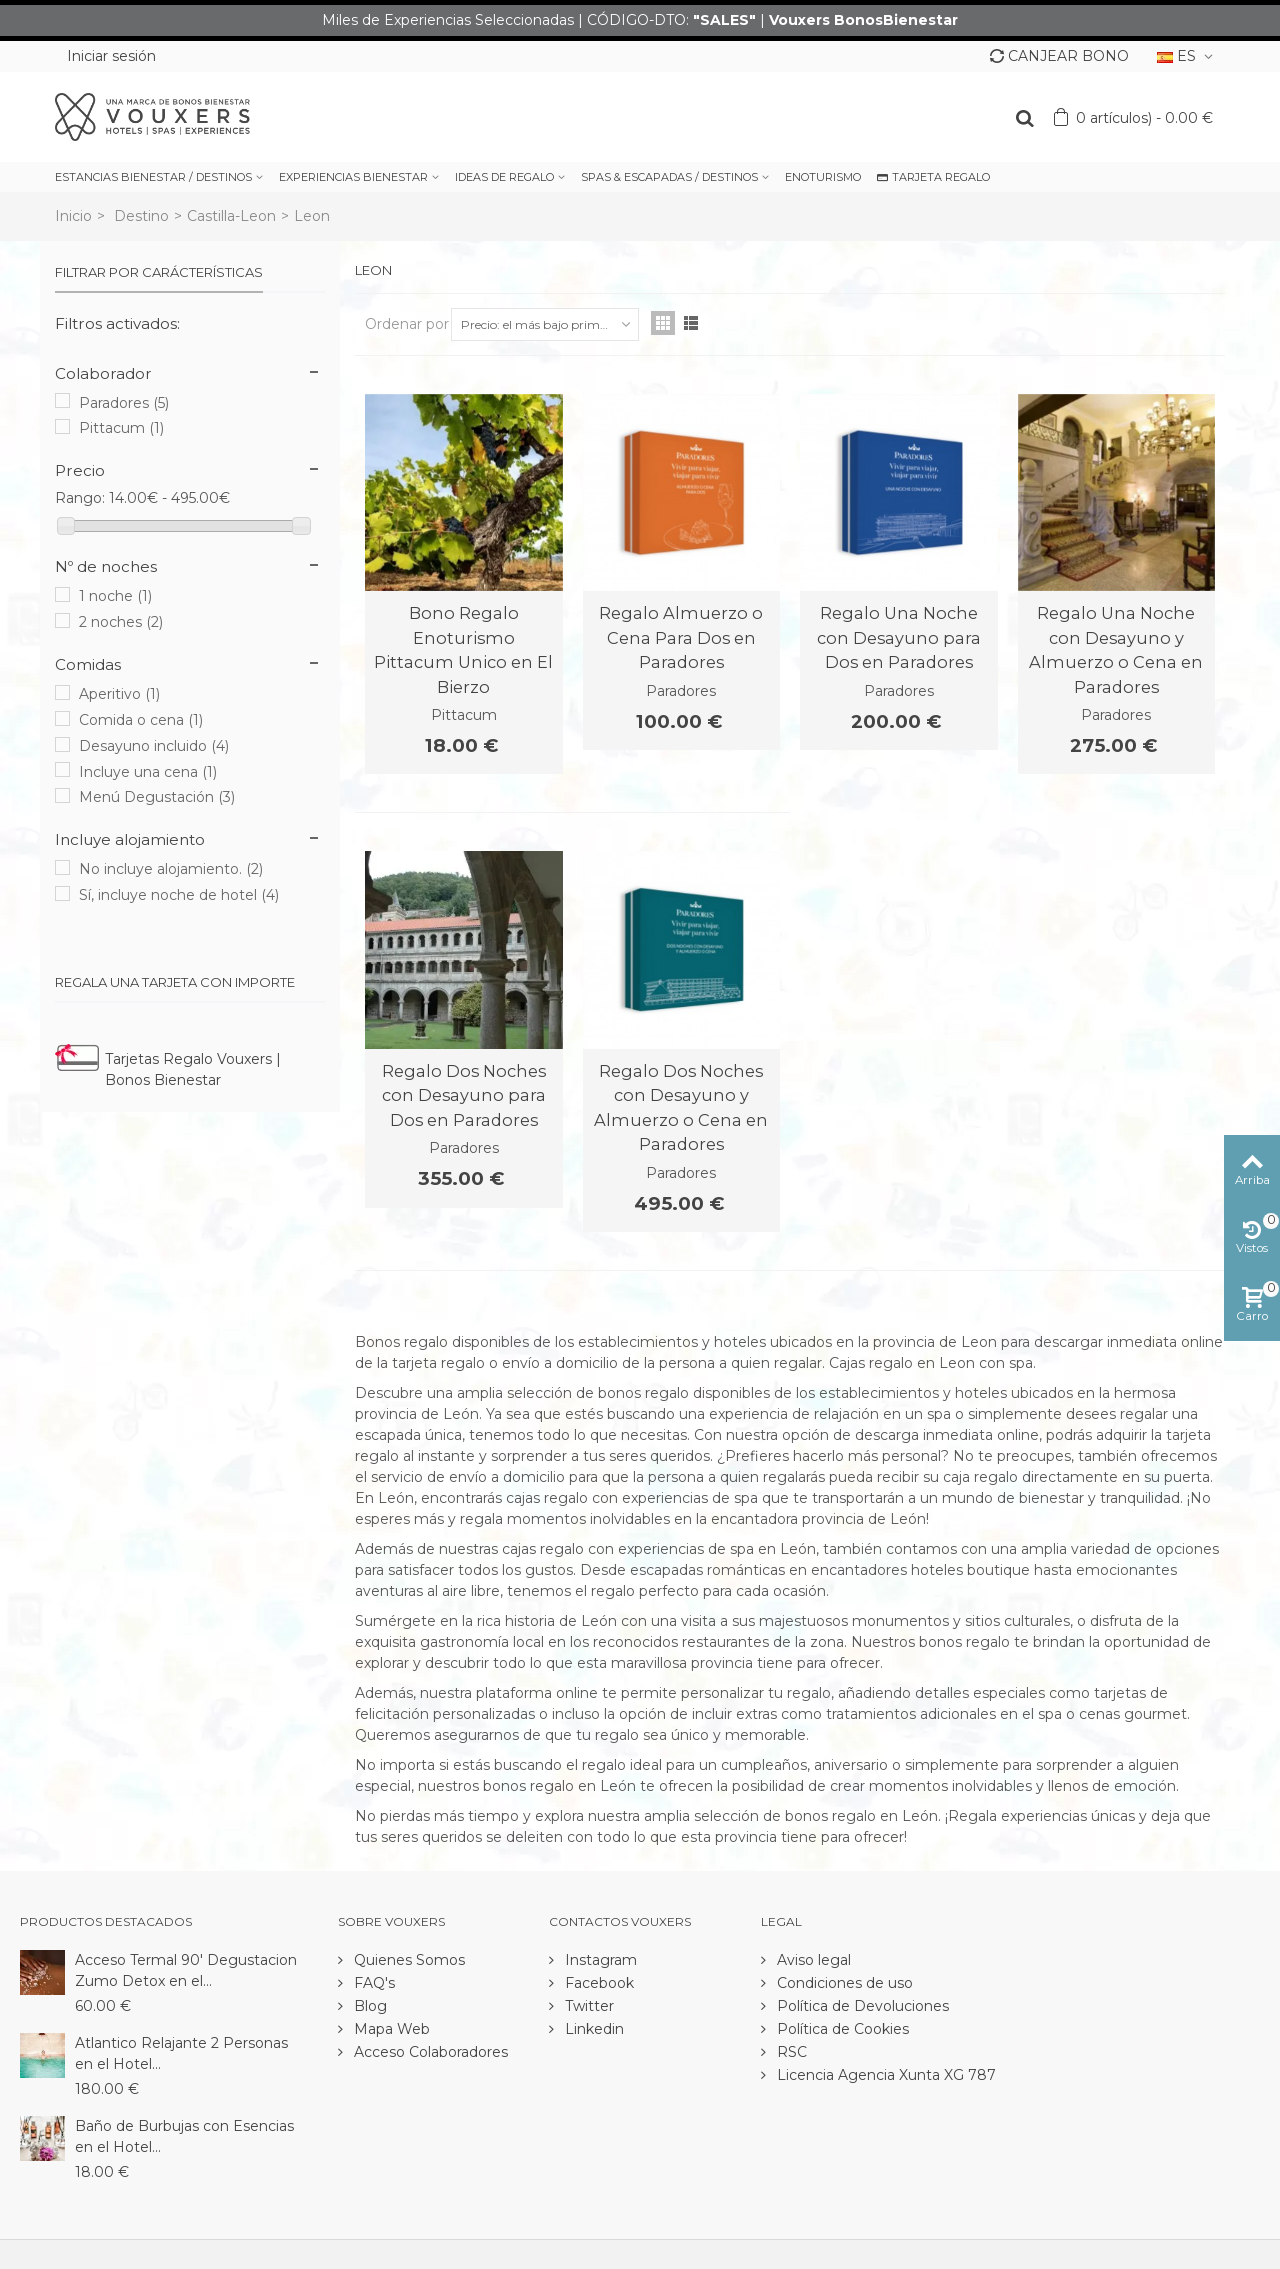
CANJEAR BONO (1059, 56)
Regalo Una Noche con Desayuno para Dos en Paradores (899, 637)
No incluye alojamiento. (171, 869)
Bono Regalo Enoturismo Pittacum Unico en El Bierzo (463, 649)
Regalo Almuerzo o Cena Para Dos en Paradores (681, 637)
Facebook (597, 1983)
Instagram (599, 1960)
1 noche (115, 596)
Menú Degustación (157, 797)
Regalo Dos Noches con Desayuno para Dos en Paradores (464, 1095)
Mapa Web (390, 2029)
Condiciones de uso (843, 1983)
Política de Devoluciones (861, 2006)
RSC (790, 2052)
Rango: (80, 498)
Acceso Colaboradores (429, 2052)
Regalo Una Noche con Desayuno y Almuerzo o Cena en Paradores (1116, 649)
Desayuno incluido (154, 746)
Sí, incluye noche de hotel (179, 895)
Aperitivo (119, 694)
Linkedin (592, 2029)
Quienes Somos (407, 1960)
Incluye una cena (148, 772)
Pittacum (121, 428)
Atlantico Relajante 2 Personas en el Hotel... (181, 2053)
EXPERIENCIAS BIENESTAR (353, 177)
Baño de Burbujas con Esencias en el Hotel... (184, 2136)
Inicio (73, 216)
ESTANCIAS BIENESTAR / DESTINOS (153, 177)
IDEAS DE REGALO (504, 177)
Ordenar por (407, 324)
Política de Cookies (841, 2029)
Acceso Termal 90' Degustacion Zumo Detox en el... (186, 1970)
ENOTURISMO (823, 177)
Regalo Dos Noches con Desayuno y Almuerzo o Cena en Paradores (681, 1107)
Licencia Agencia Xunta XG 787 (884, 2075)
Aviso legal (812, 1960)
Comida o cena (141, 720)
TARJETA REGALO (933, 177)
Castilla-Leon (231, 216)
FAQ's (372, 1983)
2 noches (121, 622)
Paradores (124, 403)
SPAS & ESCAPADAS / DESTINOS (669, 177)
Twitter (587, 2006)
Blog (368, 2006)
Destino (141, 216)
